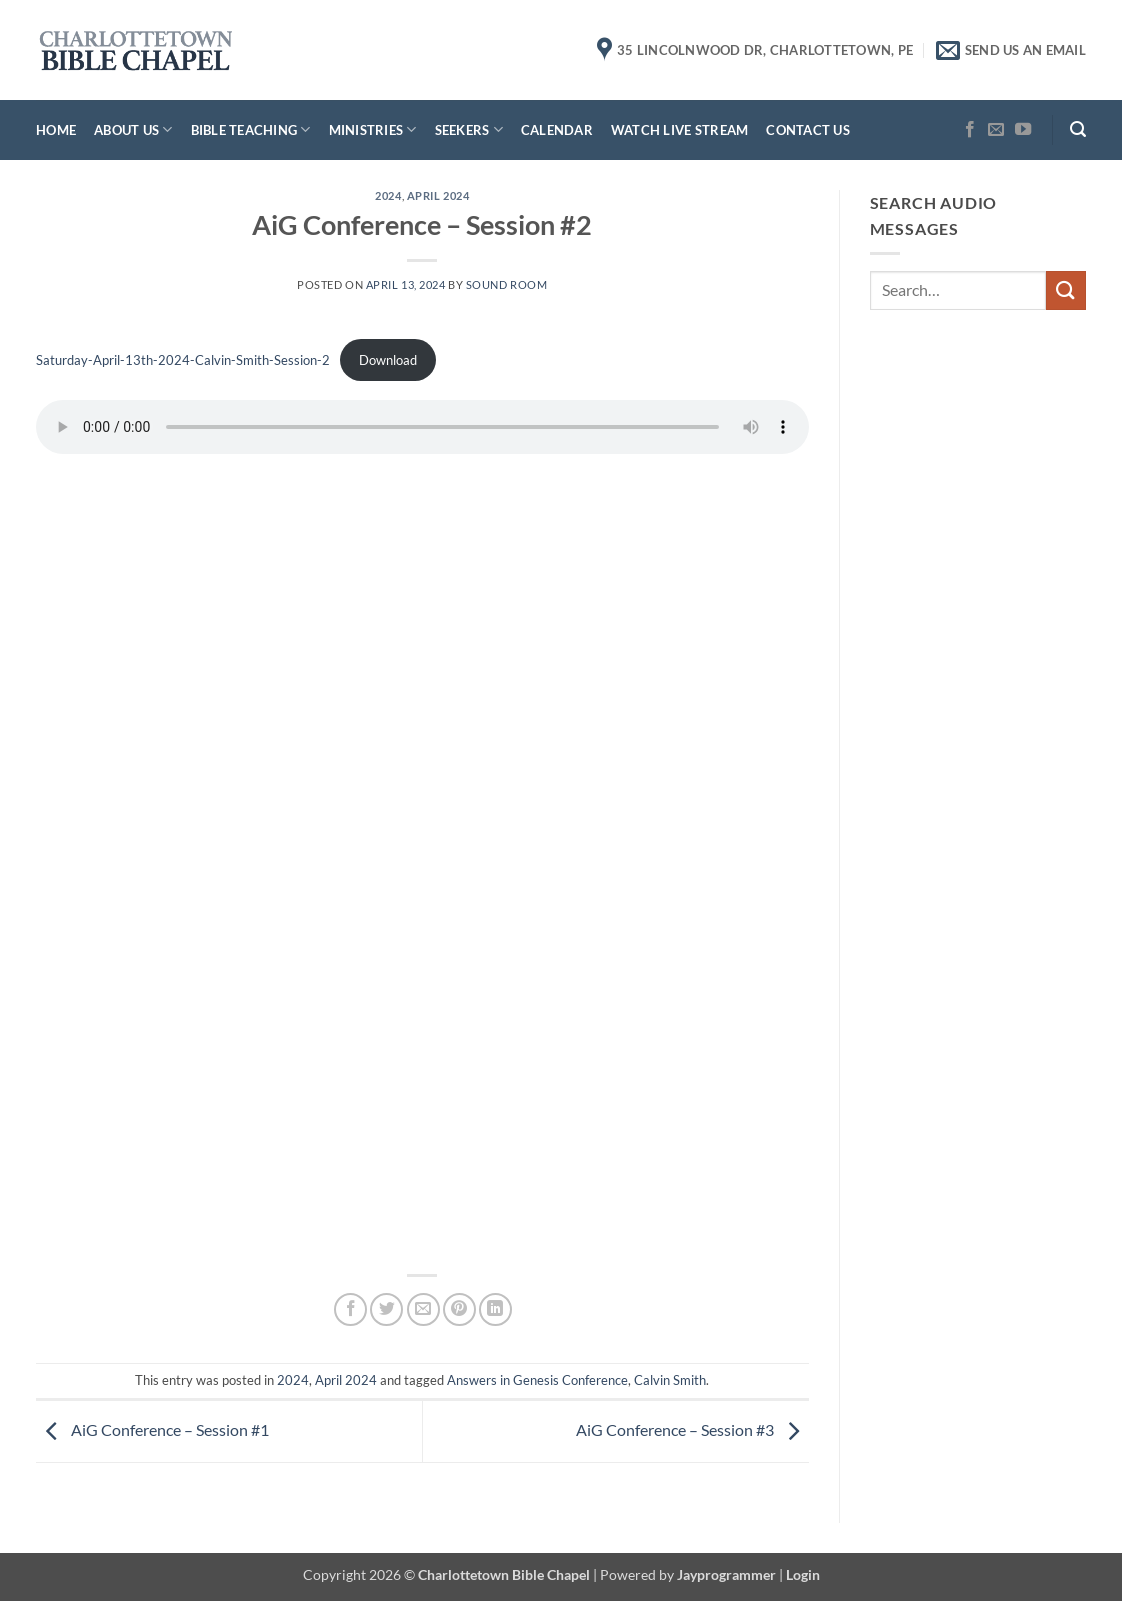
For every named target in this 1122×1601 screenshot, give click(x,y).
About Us (133, 129)
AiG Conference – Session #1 (152, 1429)
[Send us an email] (996, 130)
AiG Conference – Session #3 (692, 1429)
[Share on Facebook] (350, 1309)
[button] (1078, 129)
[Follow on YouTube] (1023, 130)
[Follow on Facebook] (970, 130)
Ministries (373, 129)
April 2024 (438, 195)
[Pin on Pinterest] (459, 1309)
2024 (388, 195)
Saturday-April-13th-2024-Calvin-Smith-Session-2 (183, 360)
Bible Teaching (251, 129)
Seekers (469, 129)
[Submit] (1066, 290)
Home (56, 130)
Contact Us (808, 130)
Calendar (557, 130)
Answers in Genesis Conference (537, 1380)
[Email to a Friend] (423, 1309)
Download (388, 360)
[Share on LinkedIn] (495, 1309)
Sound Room (507, 284)
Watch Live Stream (679, 130)
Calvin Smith (670, 1380)
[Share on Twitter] (386, 1309)
